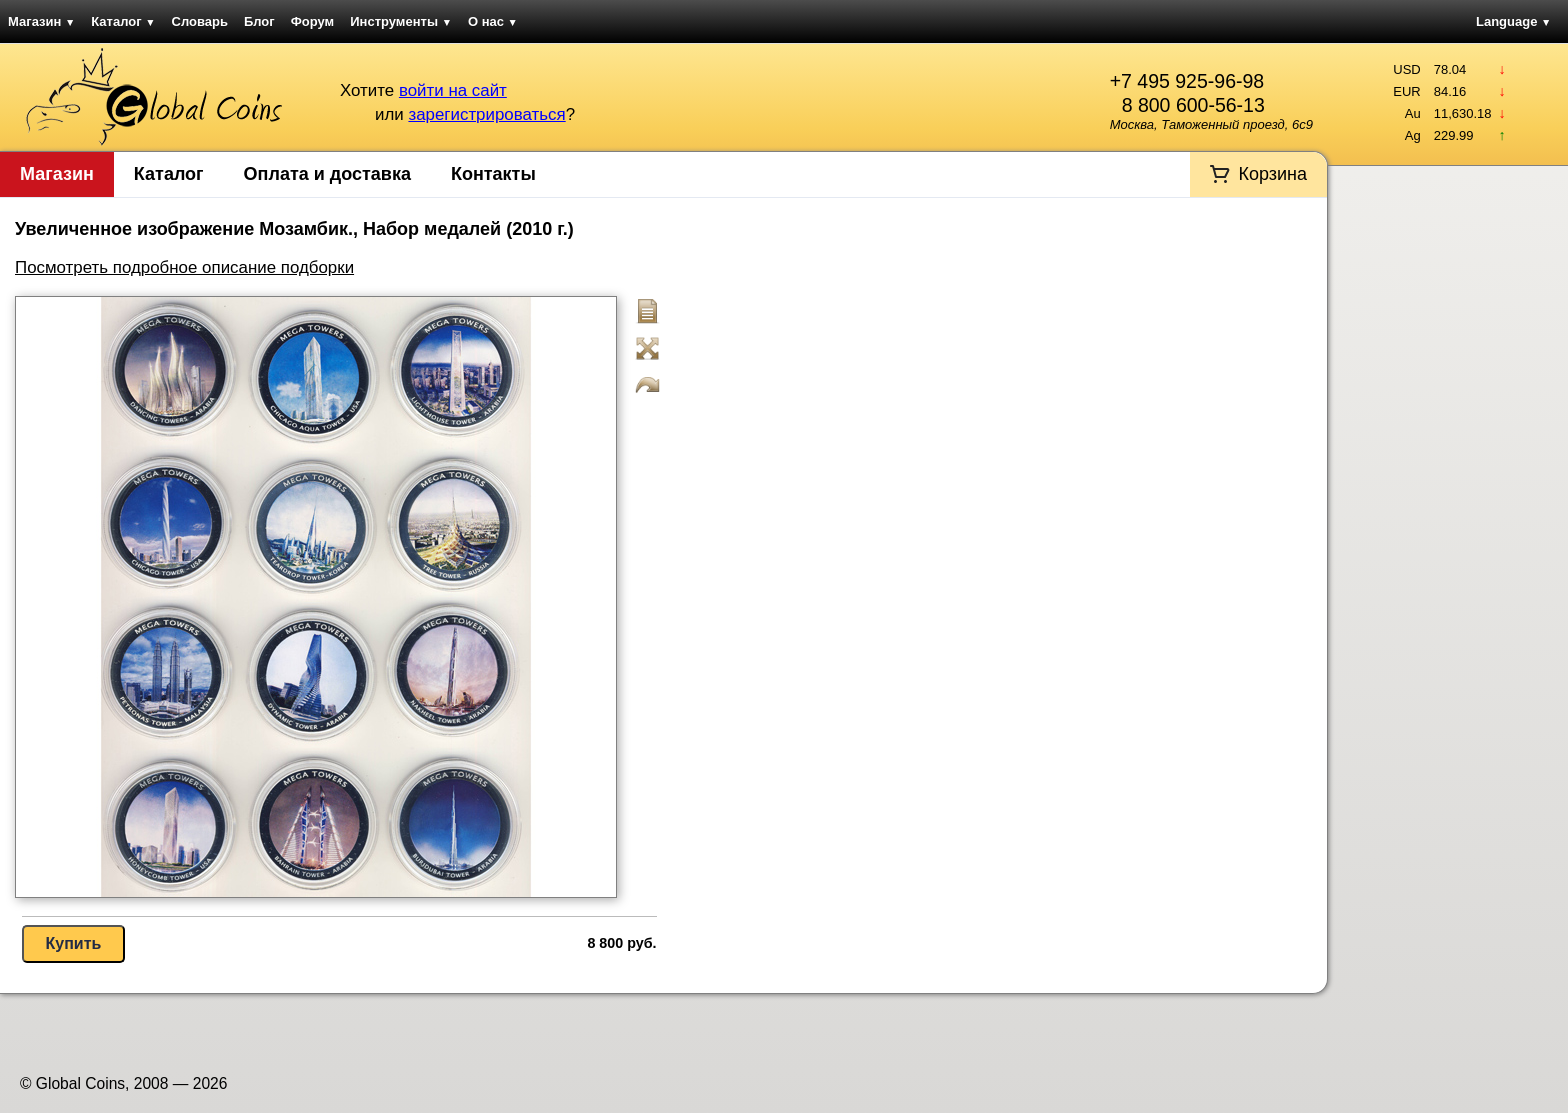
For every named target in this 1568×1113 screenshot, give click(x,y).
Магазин (41, 21)
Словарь (200, 21)
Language (1513, 21)
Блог (259, 21)
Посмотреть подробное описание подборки (184, 267)
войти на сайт (453, 90)
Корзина (1272, 174)
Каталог (123, 21)
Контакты (493, 174)
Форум (312, 21)
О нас (493, 21)
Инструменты (401, 21)
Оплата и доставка (327, 174)
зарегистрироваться (486, 114)
